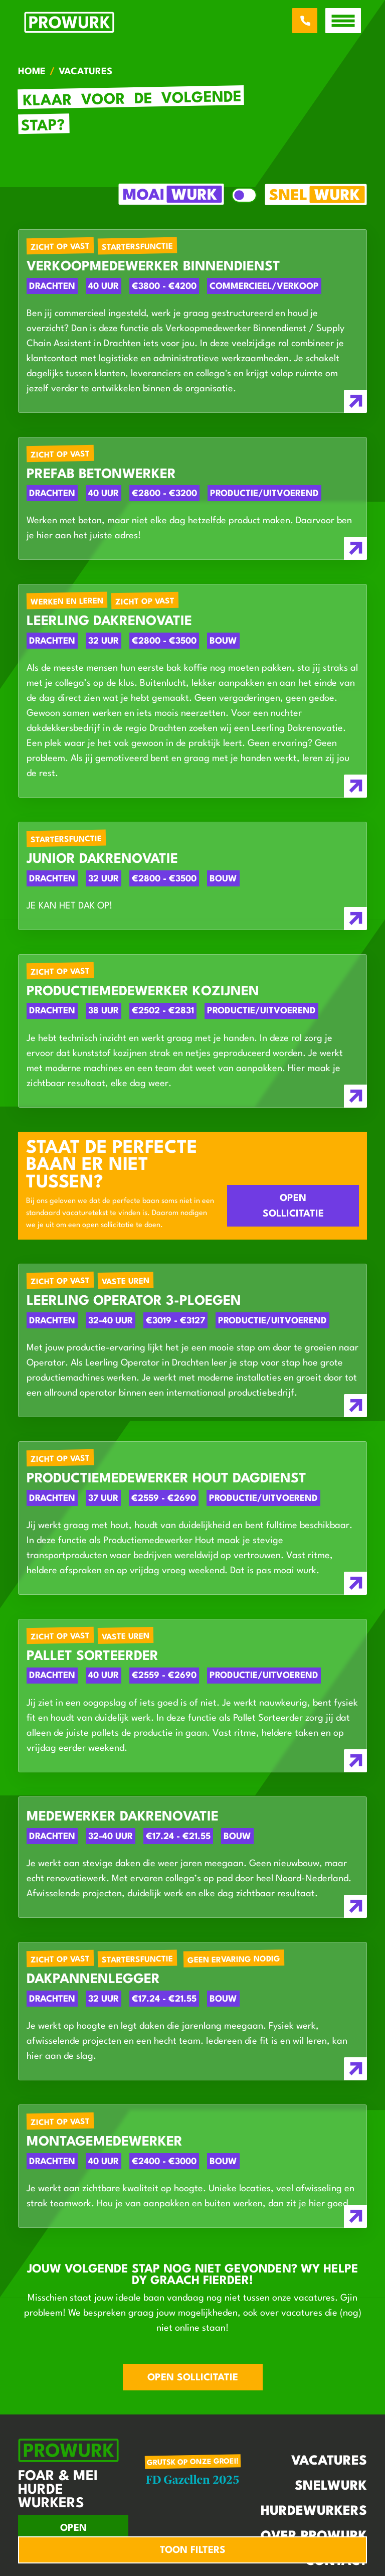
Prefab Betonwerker (101, 474)
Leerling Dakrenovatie (109, 621)
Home (32, 71)
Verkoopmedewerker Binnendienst (153, 266)
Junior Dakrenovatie (102, 859)
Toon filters (193, 2550)
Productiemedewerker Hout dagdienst (166, 1478)
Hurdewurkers (314, 2511)
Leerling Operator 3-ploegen (134, 1301)
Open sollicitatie (293, 1206)
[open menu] (343, 20)
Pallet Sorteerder (92, 1656)
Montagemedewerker (104, 2142)
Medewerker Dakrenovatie (123, 1817)
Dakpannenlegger (93, 1979)
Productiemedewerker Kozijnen (143, 991)
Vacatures (329, 2461)
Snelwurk (331, 2486)
